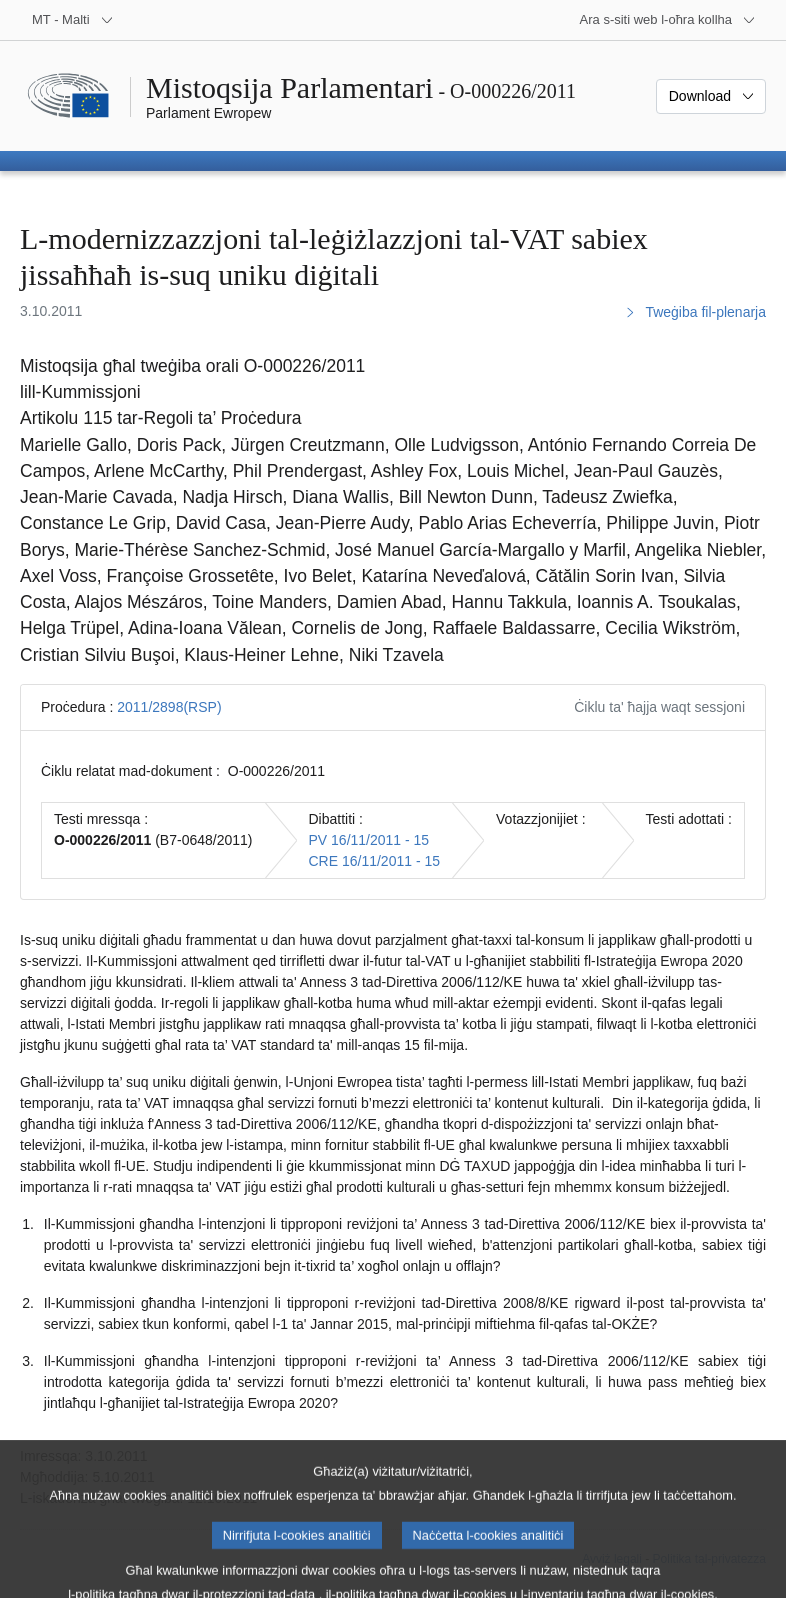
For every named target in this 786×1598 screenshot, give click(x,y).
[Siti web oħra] (668, 20)
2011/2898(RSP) (169, 707)
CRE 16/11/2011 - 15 (375, 861)
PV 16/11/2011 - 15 (369, 840)
